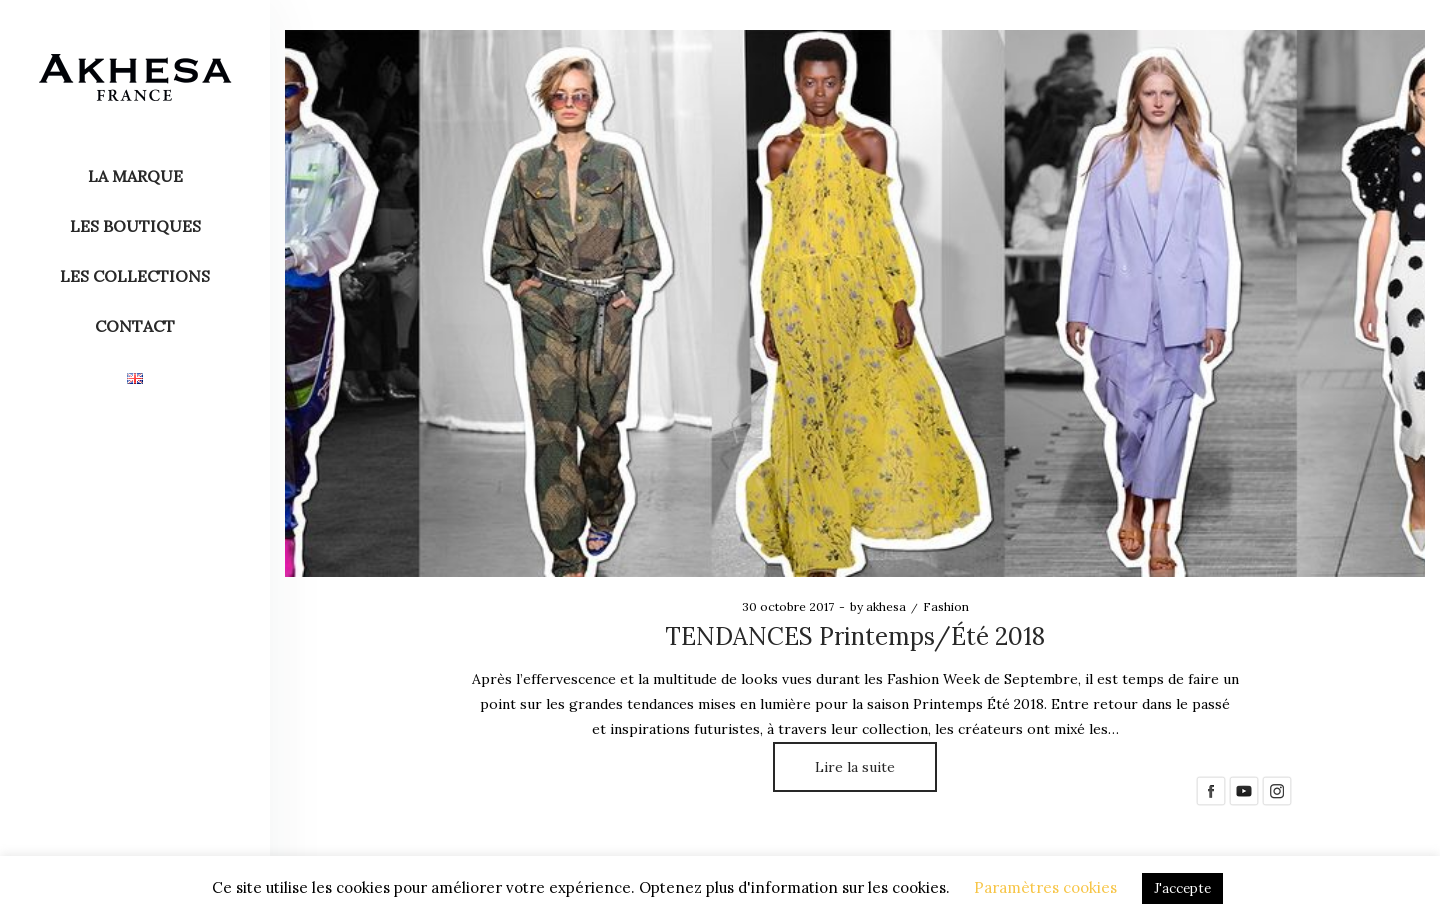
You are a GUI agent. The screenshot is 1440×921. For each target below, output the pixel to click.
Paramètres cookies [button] (1045, 887)
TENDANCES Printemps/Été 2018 (855, 636)
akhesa (878, 606)
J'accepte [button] (1182, 888)
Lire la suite (855, 767)
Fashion (946, 606)
